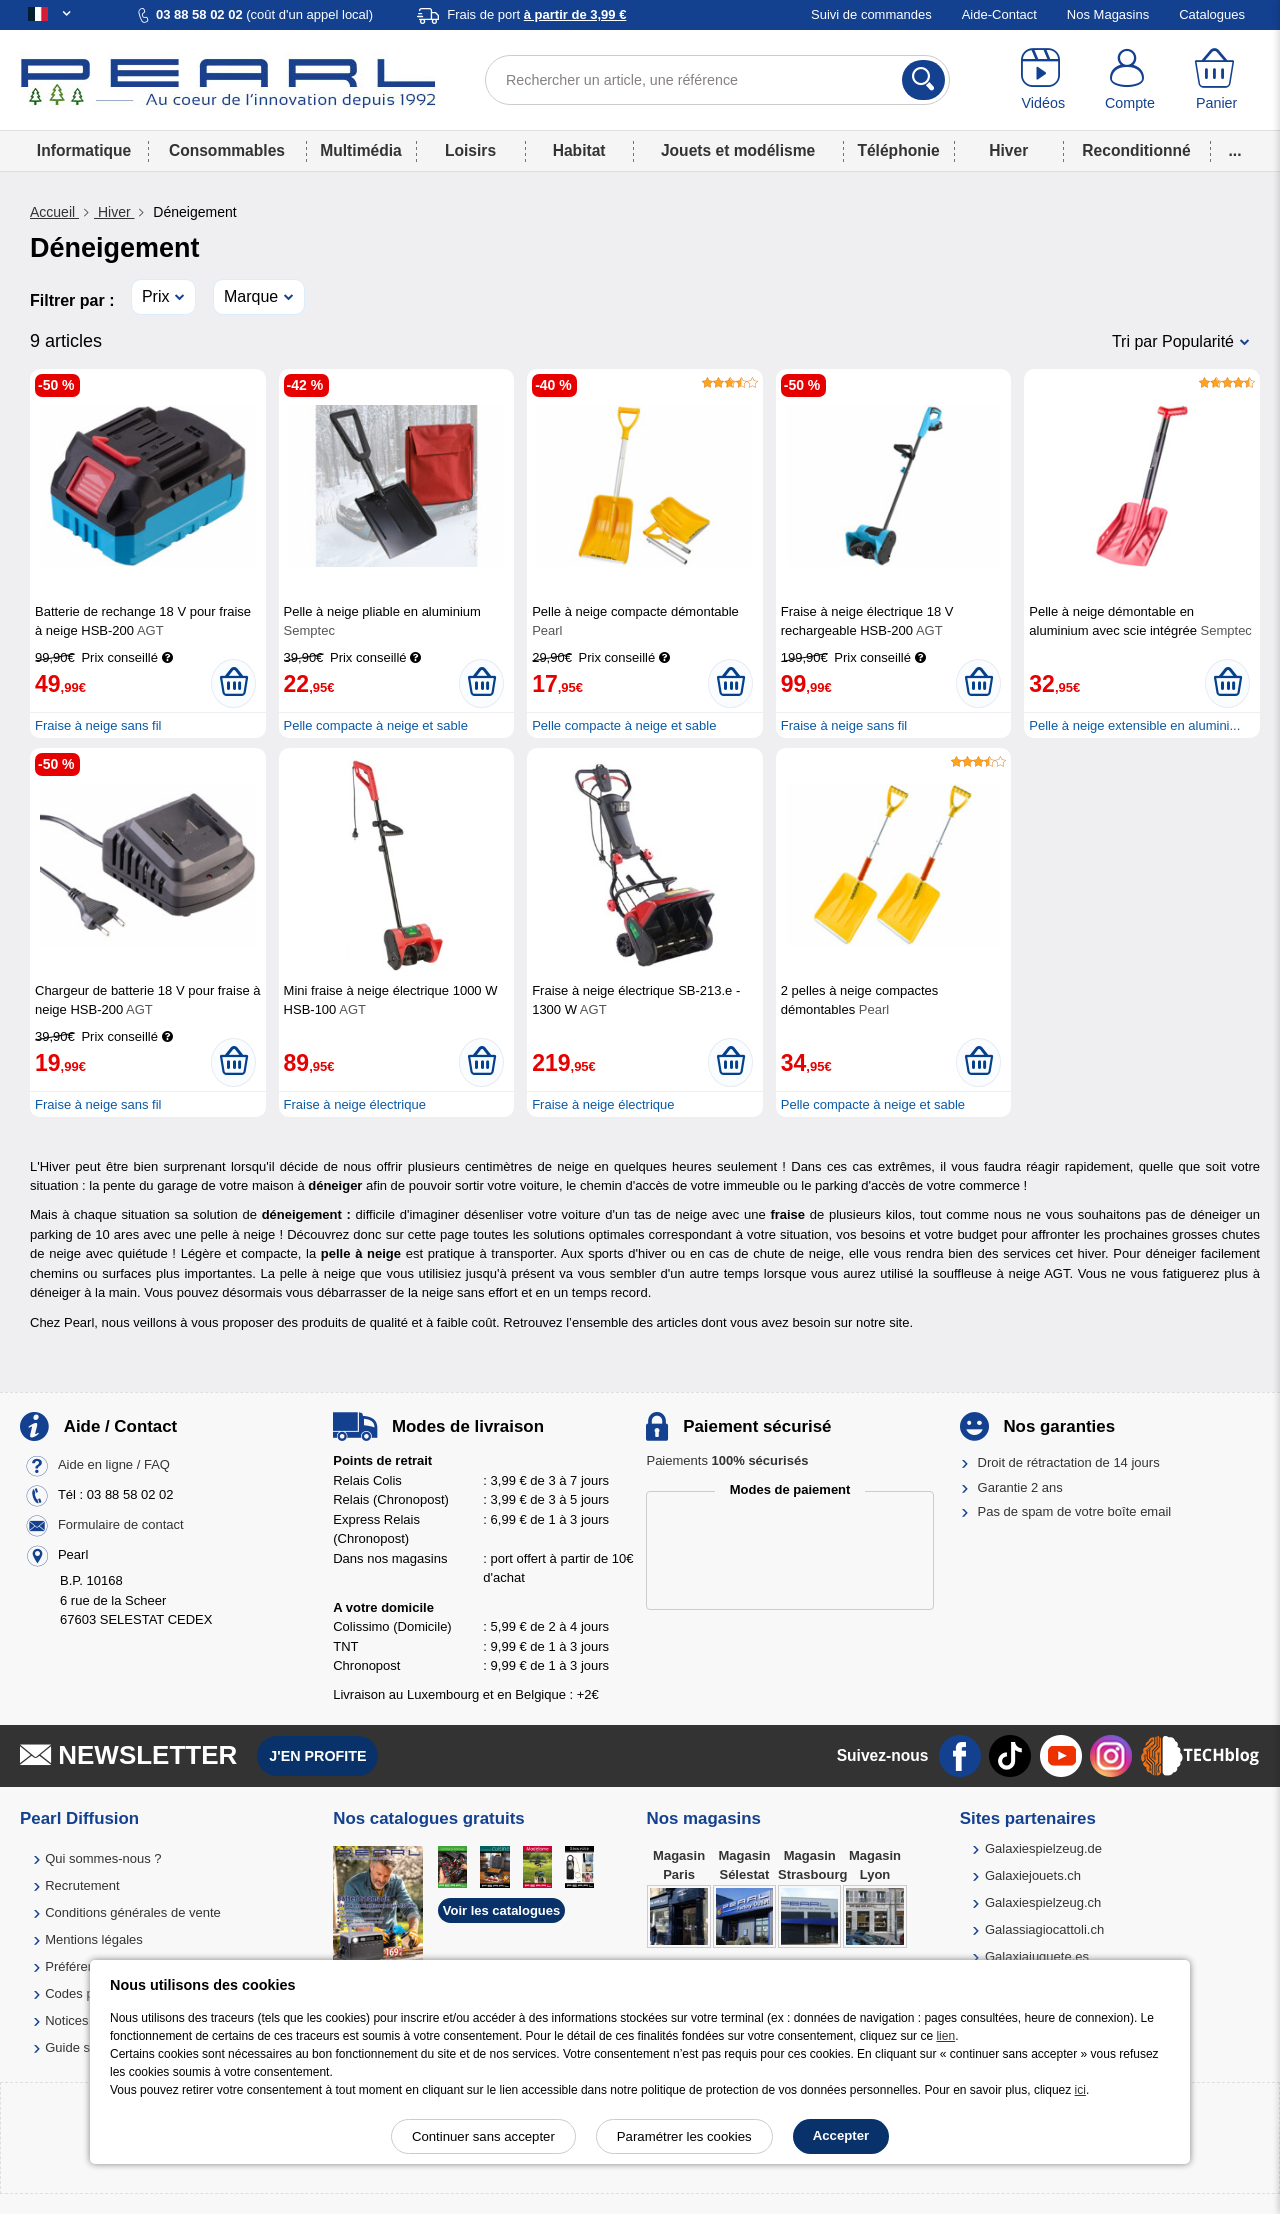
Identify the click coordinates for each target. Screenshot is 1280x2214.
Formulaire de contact (121, 1525)
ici (1080, 2090)
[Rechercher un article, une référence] (717, 80)
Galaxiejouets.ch (1033, 1875)
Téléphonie (898, 150)
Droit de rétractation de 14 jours (1069, 1462)
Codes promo (84, 1993)
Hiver (1008, 150)
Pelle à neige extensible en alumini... (1134, 725)
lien (945, 2036)
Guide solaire (83, 2047)
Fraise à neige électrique (355, 1104)
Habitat (579, 150)
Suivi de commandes (871, 14)
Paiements (727, 1460)
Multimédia (360, 150)
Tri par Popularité (1173, 341)
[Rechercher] (923, 80)
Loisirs (470, 150)
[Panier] (1216, 80)
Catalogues (1212, 14)
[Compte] (1130, 80)
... (1235, 150)
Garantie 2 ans (1020, 1487)
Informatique (84, 150)
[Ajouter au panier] (233, 683)
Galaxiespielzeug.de (1043, 1848)
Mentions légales (94, 1939)
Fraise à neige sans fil (98, 725)
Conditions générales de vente (133, 1912)
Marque (251, 296)
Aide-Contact (999, 14)
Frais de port (536, 14)
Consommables (227, 150)
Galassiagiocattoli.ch (1044, 1929)
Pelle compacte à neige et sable (376, 725)
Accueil (54, 212)
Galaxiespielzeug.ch (1043, 1902)
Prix (156, 296)
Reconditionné (1136, 150)
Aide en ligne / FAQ (114, 1465)
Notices (66, 2020)
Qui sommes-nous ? (103, 1858)
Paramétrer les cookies (684, 2136)
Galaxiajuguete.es (1037, 1956)
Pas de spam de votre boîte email (1075, 1511)
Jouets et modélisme (738, 150)
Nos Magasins (1108, 14)
